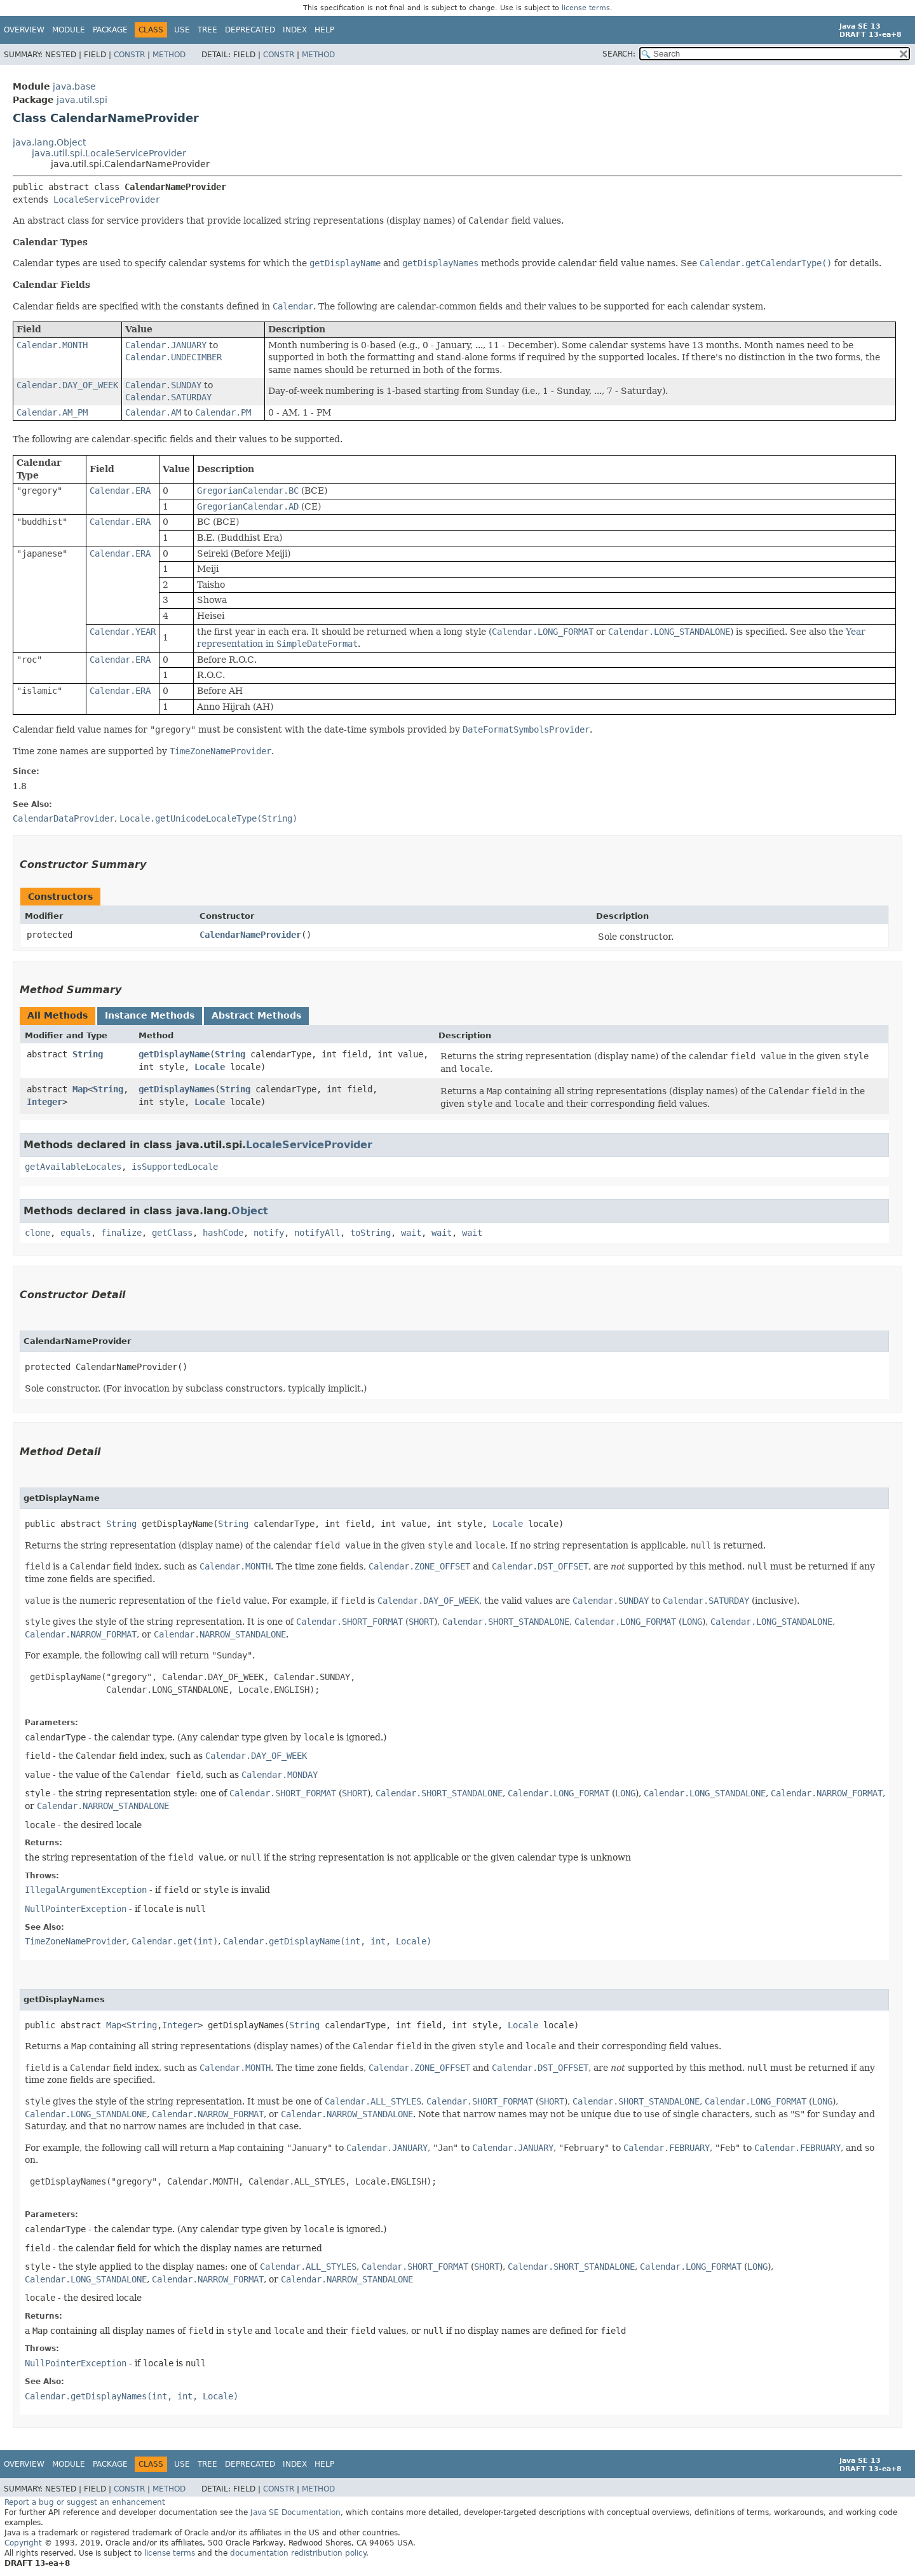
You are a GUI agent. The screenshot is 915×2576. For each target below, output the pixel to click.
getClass (172, 1233)
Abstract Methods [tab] (256, 1015)
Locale (209, 1067)
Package (110, 29)
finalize (121, 1233)
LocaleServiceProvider (106, 199)
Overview (24, 29)
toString (370, 1233)
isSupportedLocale (175, 1167)
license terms (586, 8)
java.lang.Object (49, 142)
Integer (44, 1102)
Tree (207, 29)
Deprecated (250, 29)
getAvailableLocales (73, 1167)
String (87, 1054)
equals (75, 1233)
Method (169, 54)
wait (411, 1233)
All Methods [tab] (57, 1015)
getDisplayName (174, 1054)
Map (80, 1089)
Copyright (23, 2543)
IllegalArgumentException (86, 1890)
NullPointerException (75, 1909)
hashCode (223, 1233)
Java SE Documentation (295, 2512)
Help (324, 29)
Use (182, 29)
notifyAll (317, 1233)
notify (269, 1233)
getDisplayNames (177, 1089)
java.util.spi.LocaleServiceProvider (109, 153)
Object (249, 1211)
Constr (129, 54)
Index (295, 29)
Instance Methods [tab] (149, 1015)
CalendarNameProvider (250, 935)
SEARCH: (618, 54)
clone (37, 1233)
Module (68, 29)
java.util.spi (82, 100)
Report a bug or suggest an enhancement (84, 2502)
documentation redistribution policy (298, 2553)
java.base (74, 86)
